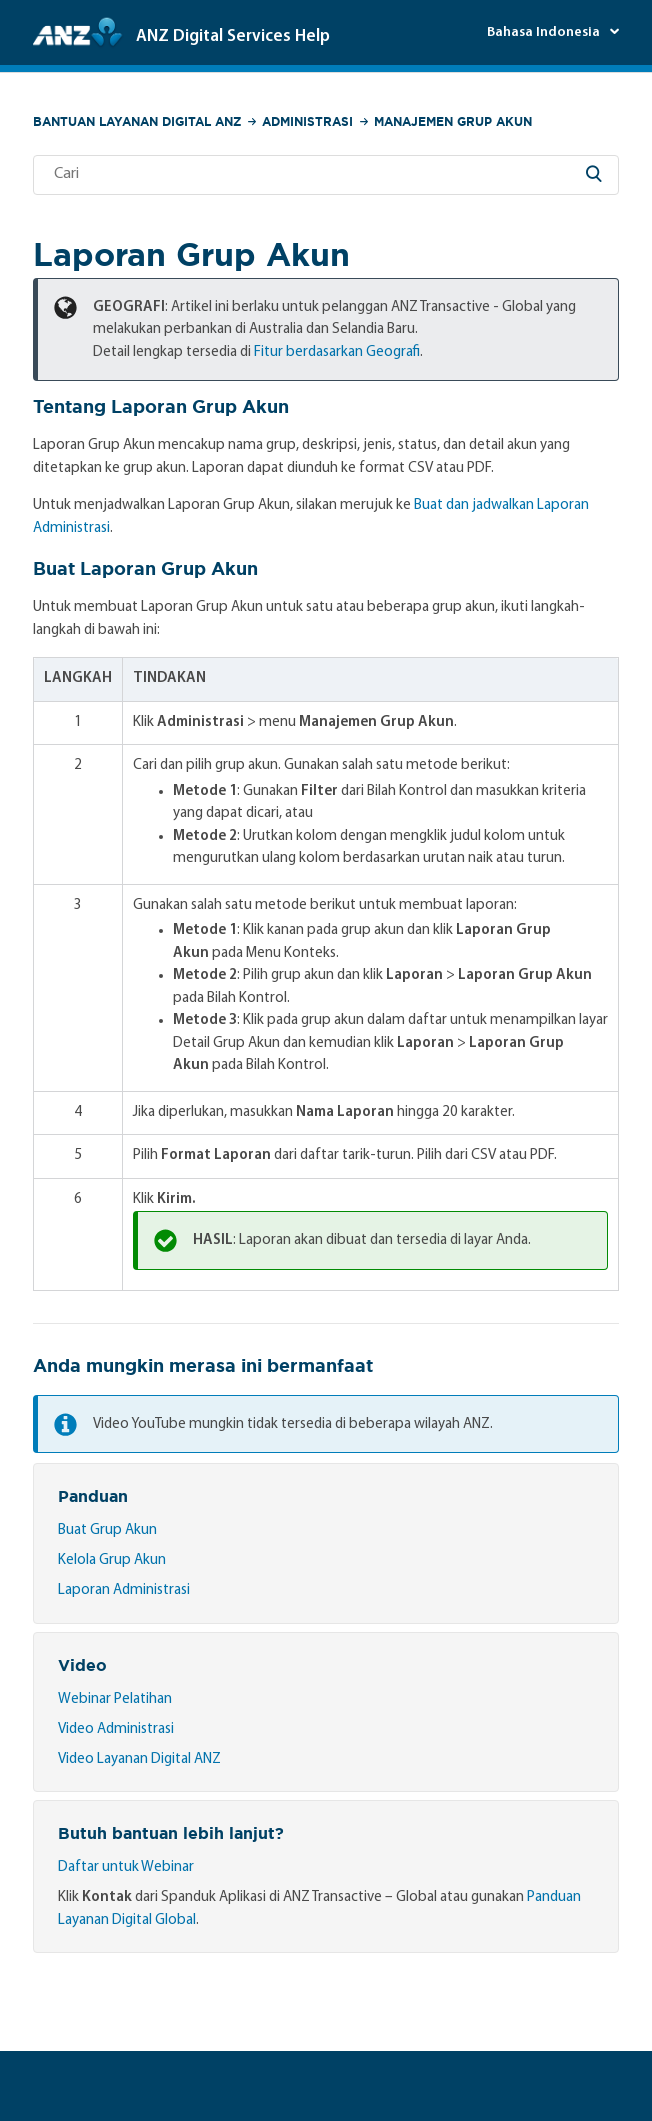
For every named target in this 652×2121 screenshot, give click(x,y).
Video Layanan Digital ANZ (139, 1759)
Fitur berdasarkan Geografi (337, 352)
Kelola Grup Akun (112, 1560)
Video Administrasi (116, 1729)
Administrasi (307, 121)
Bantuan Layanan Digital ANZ (137, 121)
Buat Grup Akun (107, 1530)
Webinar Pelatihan (115, 1699)
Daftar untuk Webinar (126, 1867)
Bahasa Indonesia (545, 32)
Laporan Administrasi (124, 1590)
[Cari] (326, 175)
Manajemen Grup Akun (453, 121)
